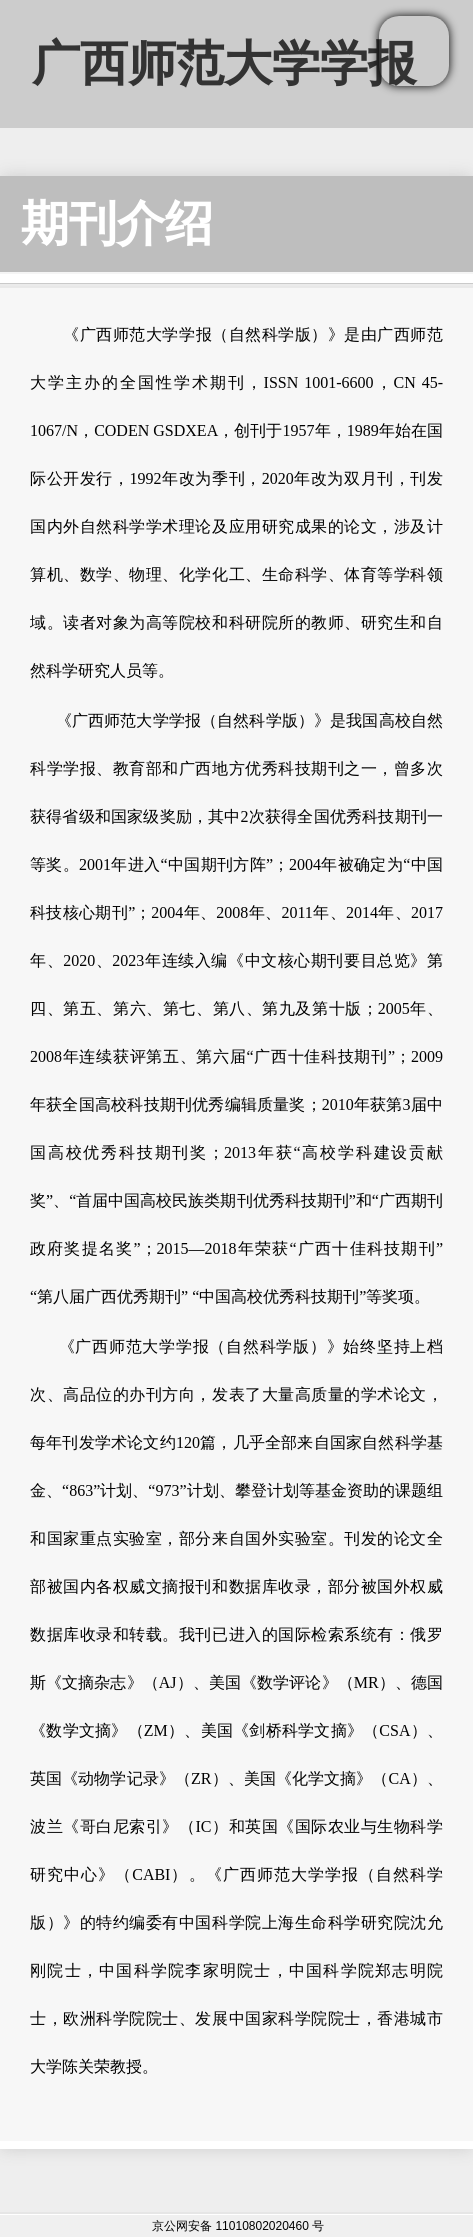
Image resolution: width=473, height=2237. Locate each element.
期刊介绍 (117, 223)
